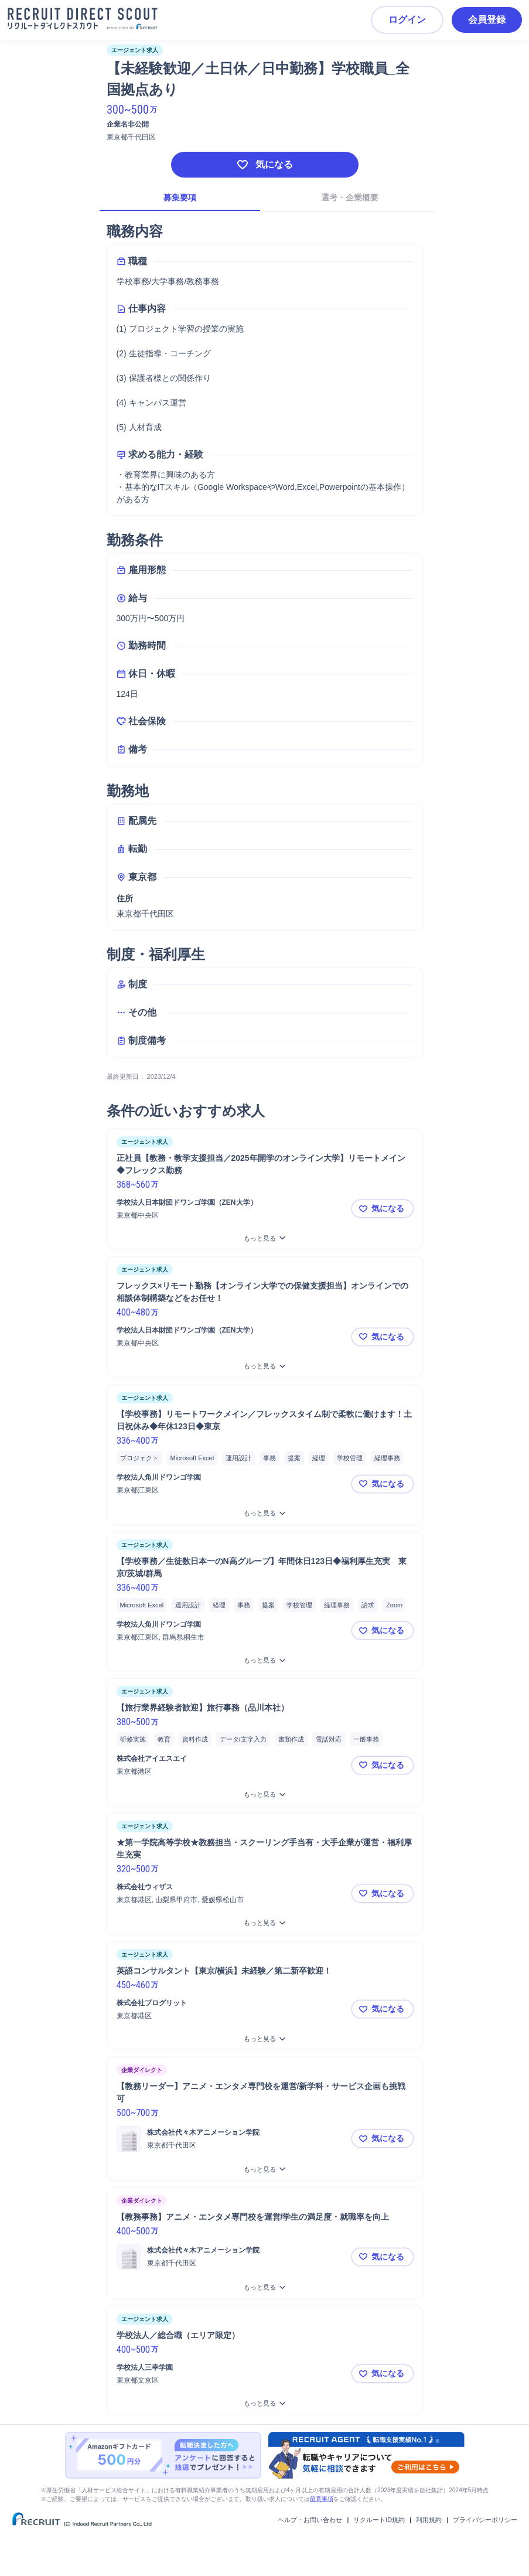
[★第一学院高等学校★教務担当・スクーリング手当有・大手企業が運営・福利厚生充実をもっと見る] (265, 1923)
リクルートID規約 (379, 2519)
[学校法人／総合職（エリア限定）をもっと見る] (265, 2403)
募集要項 (179, 197)
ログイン (407, 20)
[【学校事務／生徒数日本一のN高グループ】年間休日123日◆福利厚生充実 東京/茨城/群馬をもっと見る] (265, 1660)
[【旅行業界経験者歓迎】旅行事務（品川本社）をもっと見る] (265, 1794)
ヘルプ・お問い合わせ (310, 2519)
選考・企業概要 (349, 197)
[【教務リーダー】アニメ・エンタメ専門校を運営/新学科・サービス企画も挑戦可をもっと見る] (265, 2169)
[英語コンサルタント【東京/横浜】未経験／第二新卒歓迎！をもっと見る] (265, 2039)
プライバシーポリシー (485, 2519)
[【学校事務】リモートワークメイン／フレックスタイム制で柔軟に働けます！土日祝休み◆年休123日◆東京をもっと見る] (265, 1513)
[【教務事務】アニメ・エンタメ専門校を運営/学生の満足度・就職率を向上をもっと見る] (265, 2287)
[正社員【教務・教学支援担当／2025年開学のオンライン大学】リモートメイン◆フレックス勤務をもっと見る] (265, 1238)
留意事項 (321, 2499)
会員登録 (487, 20)
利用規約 (429, 2519)
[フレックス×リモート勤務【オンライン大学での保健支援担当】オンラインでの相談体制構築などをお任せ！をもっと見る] (265, 1366)
